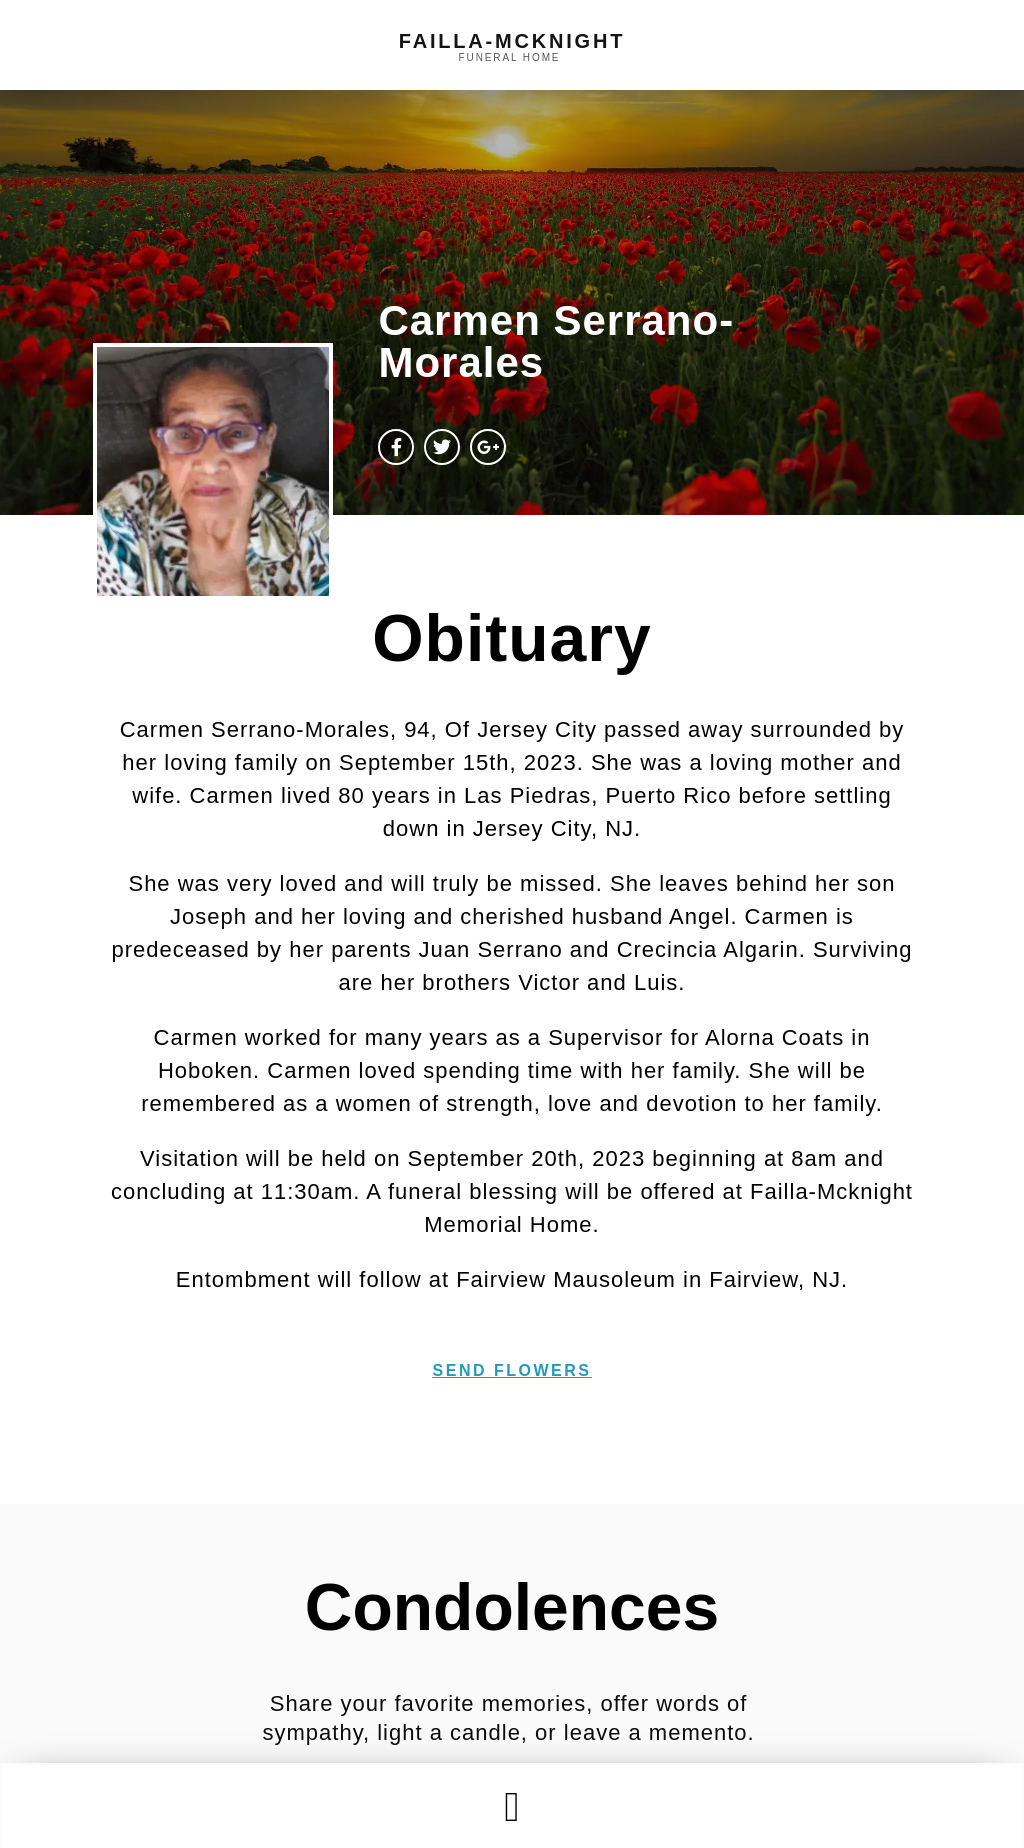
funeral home (510, 57)
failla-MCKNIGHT (512, 41)
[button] (512, 1806)
